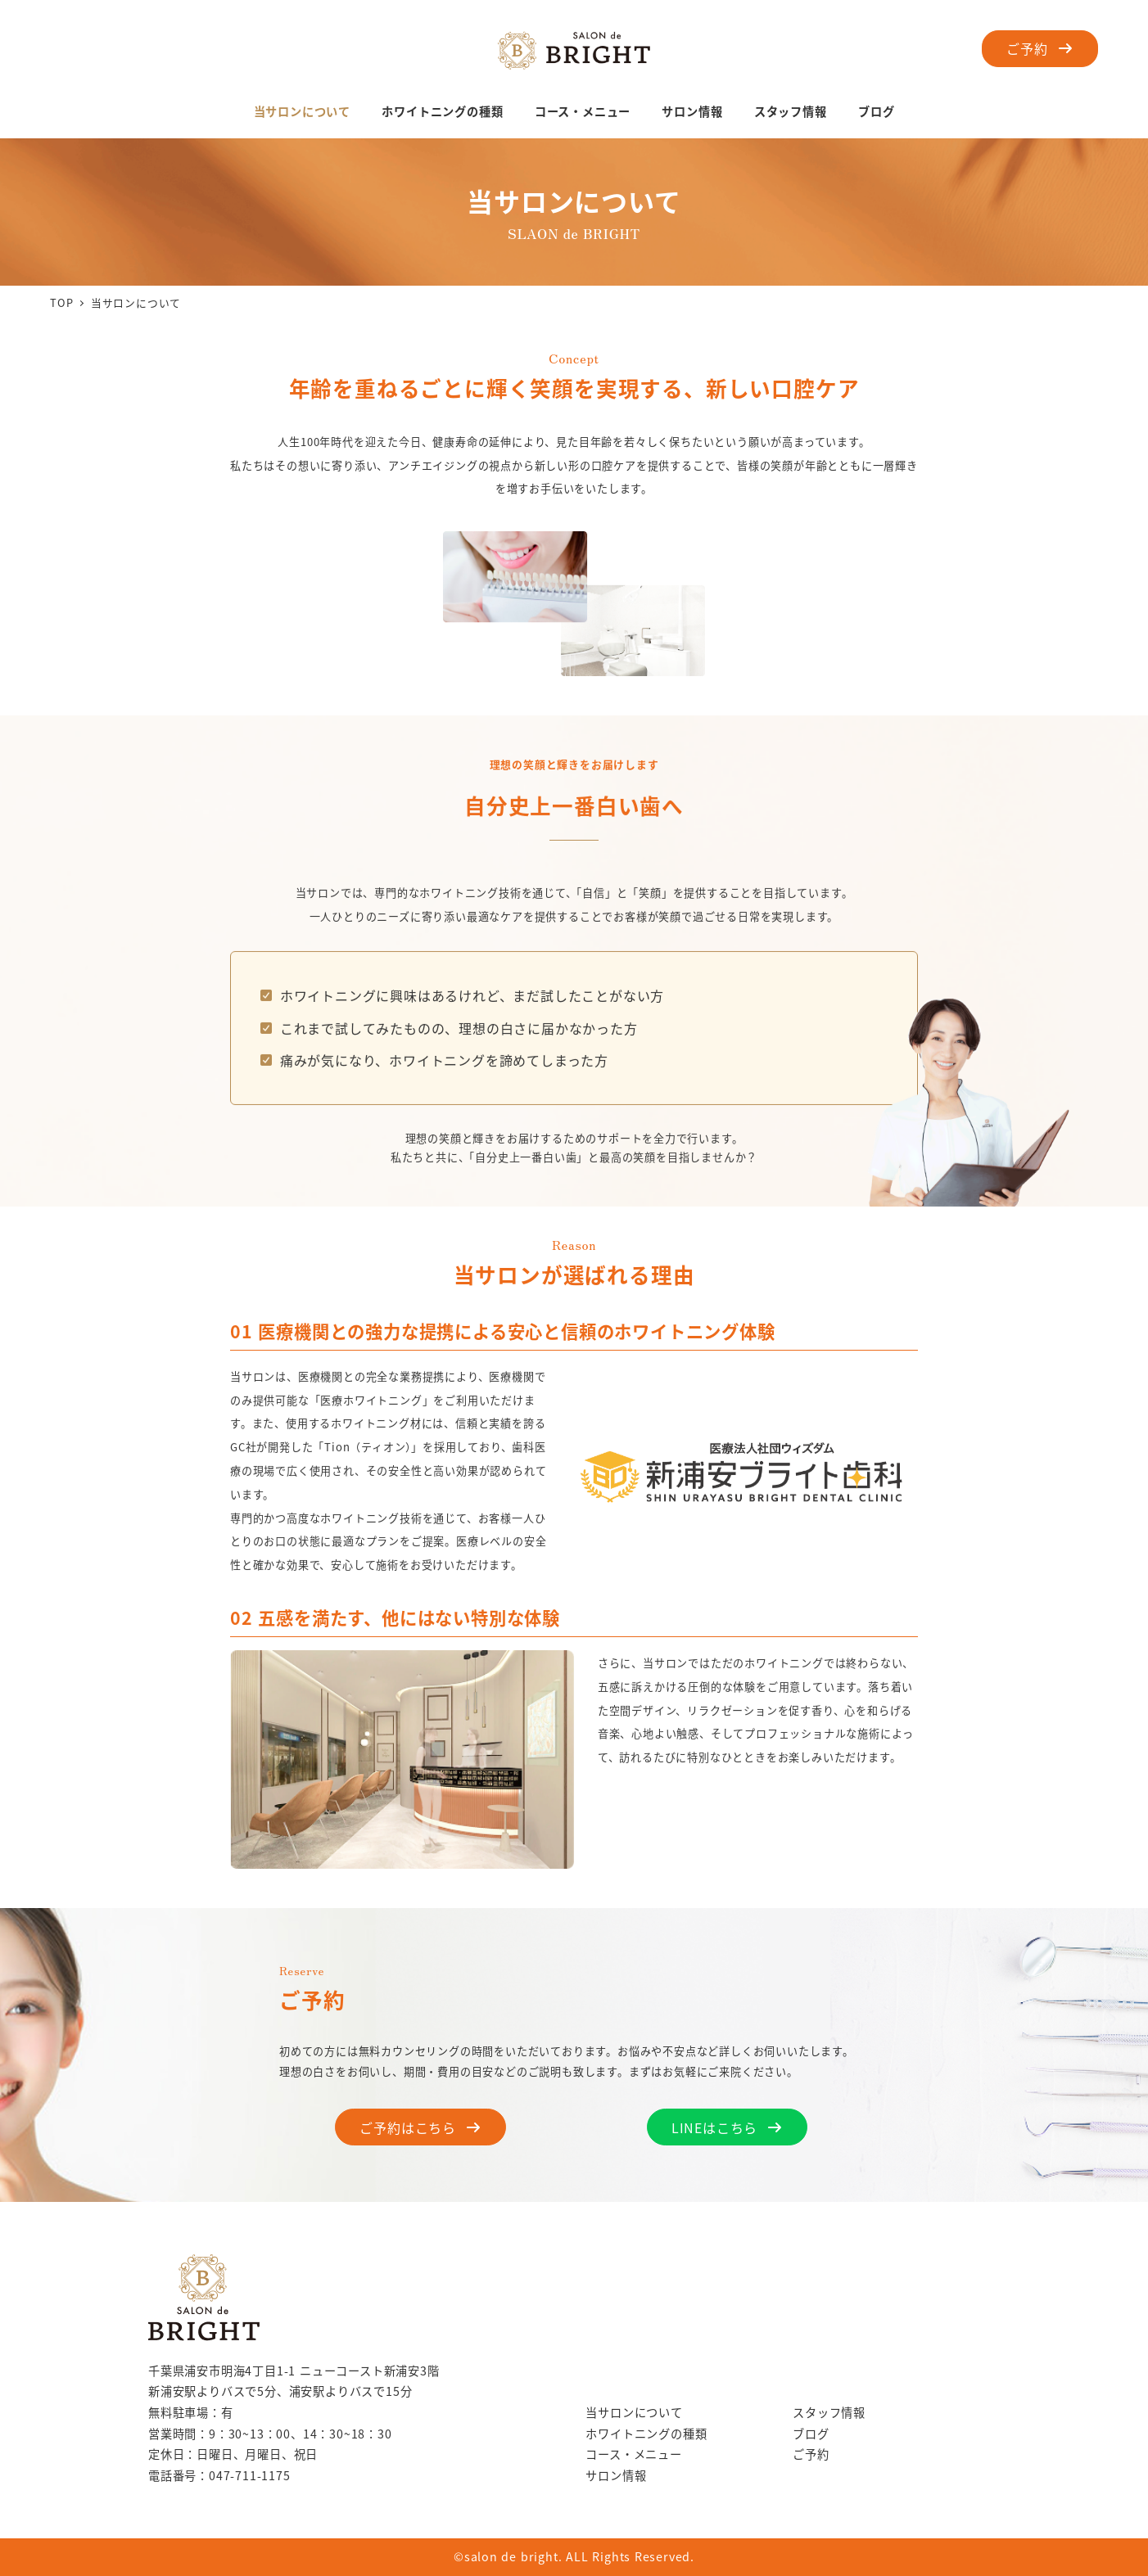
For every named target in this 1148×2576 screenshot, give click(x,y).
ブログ (811, 2433)
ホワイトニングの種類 (646, 2433)
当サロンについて (633, 2412)
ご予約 (811, 2454)
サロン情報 (615, 2475)
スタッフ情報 (829, 2412)
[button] (1040, 48)
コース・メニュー (633, 2454)
